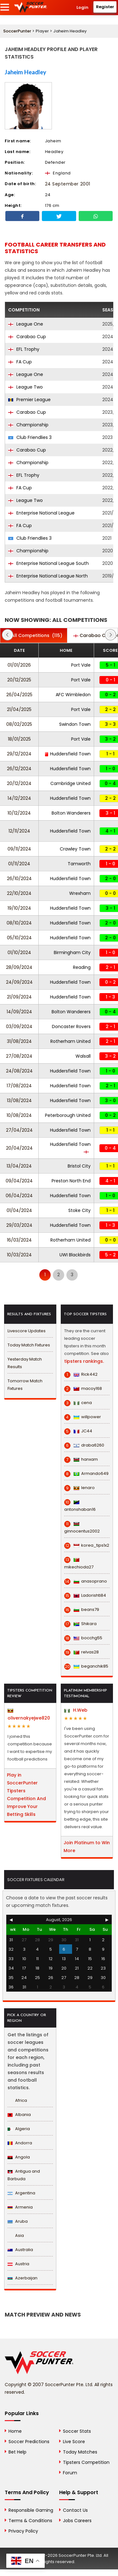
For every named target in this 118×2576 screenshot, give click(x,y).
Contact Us (75, 2510)
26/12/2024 (19, 768)
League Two (25, 387)
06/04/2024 (19, 1195)
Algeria (19, 2129)
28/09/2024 (19, 967)
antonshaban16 (80, 1506)
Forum (70, 2473)
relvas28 (81, 1652)
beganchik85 (86, 1666)
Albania (19, 2115)
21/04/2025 (19, 709)
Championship (28, 425)
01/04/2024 (19, 1210)
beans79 (81, 1609)
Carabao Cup (27, 336)
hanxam (81, 1459)
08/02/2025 (19, 724)
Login (82, 7)
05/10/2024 (19, 938)
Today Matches (80, 2452)
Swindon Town (75, 724)
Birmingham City (72, 952)
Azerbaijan (22, 2278)
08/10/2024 (19, 923)
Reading (82, 967)
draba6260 (84, 1445)
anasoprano (85, 1581)
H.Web (75, 1710)
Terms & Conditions (30, 2520)
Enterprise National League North (48, 576)
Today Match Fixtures (29, 1345)
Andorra (20, 2143)
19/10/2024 (19, 908)
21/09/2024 (19, 997)
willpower (82, 1417)
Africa (17, 2100)
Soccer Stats (77, 2431)
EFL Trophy (23, 349)
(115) (33, 635)
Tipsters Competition (86, 2462)
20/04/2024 (19, 1148)
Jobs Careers (77, 2520)
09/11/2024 (19, 849)
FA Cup (20, 362)
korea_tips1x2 (86, 1545)
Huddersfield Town (68, 754)
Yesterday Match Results (25, 1363)
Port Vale (81, 665)
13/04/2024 (19, 1166)
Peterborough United (68, 1115)
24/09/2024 (19, 982)
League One (25, 324)
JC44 (78, 1431)
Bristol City (79, 1166)
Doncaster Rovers (71, 1026)
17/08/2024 (19, 1086)
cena (78, 1403)
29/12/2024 (19, 754)
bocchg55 (83, 1638)
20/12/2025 (19, 680)
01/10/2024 (19, 952)
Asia (16, 2235)
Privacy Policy (23, 2531)
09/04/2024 (19, 1181)
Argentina (21, 2193)
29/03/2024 (19, 1225)
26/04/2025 (19, 694)
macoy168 (83, 1388)
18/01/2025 (19, 739)
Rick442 (81, 1374)
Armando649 (86, 1473)
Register (105, 7)
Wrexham (80, 893)
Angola (19, 2157)
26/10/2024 (19, 878)
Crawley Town (75, 849)
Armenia (20, 2207)
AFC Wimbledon (73, 694)
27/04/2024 (19, 1130)
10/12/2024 (19, 813)
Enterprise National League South (48, 563)
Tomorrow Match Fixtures (25, 1384)
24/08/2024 (19, 1071)
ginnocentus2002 (82, 1527)
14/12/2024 (19, 798)
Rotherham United (70, 1041)
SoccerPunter (17, 31)
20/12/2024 (19, 783)
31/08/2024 (19, 1041)
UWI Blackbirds (75, 1255)
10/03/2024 (19, 1255)
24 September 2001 (67, 184)
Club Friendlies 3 (30, 437)
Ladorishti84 (85, 1595)
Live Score (74, 2441)
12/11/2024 (19, 831)
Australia (20, 2250)
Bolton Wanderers (71, 813)
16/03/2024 (19, 1240)
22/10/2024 (19, 893)
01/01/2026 (19, 665)
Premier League (29, 399)
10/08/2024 (19, 1115)
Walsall (83, 1056)
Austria (18, 2264)
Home (15, 2431)
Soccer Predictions (28, 2441)
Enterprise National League (41, 513)
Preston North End (71, 1181)
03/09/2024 (19, 1026)
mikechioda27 (78, 1563)
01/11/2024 (19, 864)
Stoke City (79, 1210)
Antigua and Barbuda (24, 2175)
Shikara (80, 1624)
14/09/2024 (19, 1012)
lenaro (79, 1488)
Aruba (18, 2221)
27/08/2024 (19, 1056)
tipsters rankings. (84, 1361)
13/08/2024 (19, 1100)
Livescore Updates (27, 1331)
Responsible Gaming (30, 2510)
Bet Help (17, 2452)
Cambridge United (70, 783)
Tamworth (79, 864)
